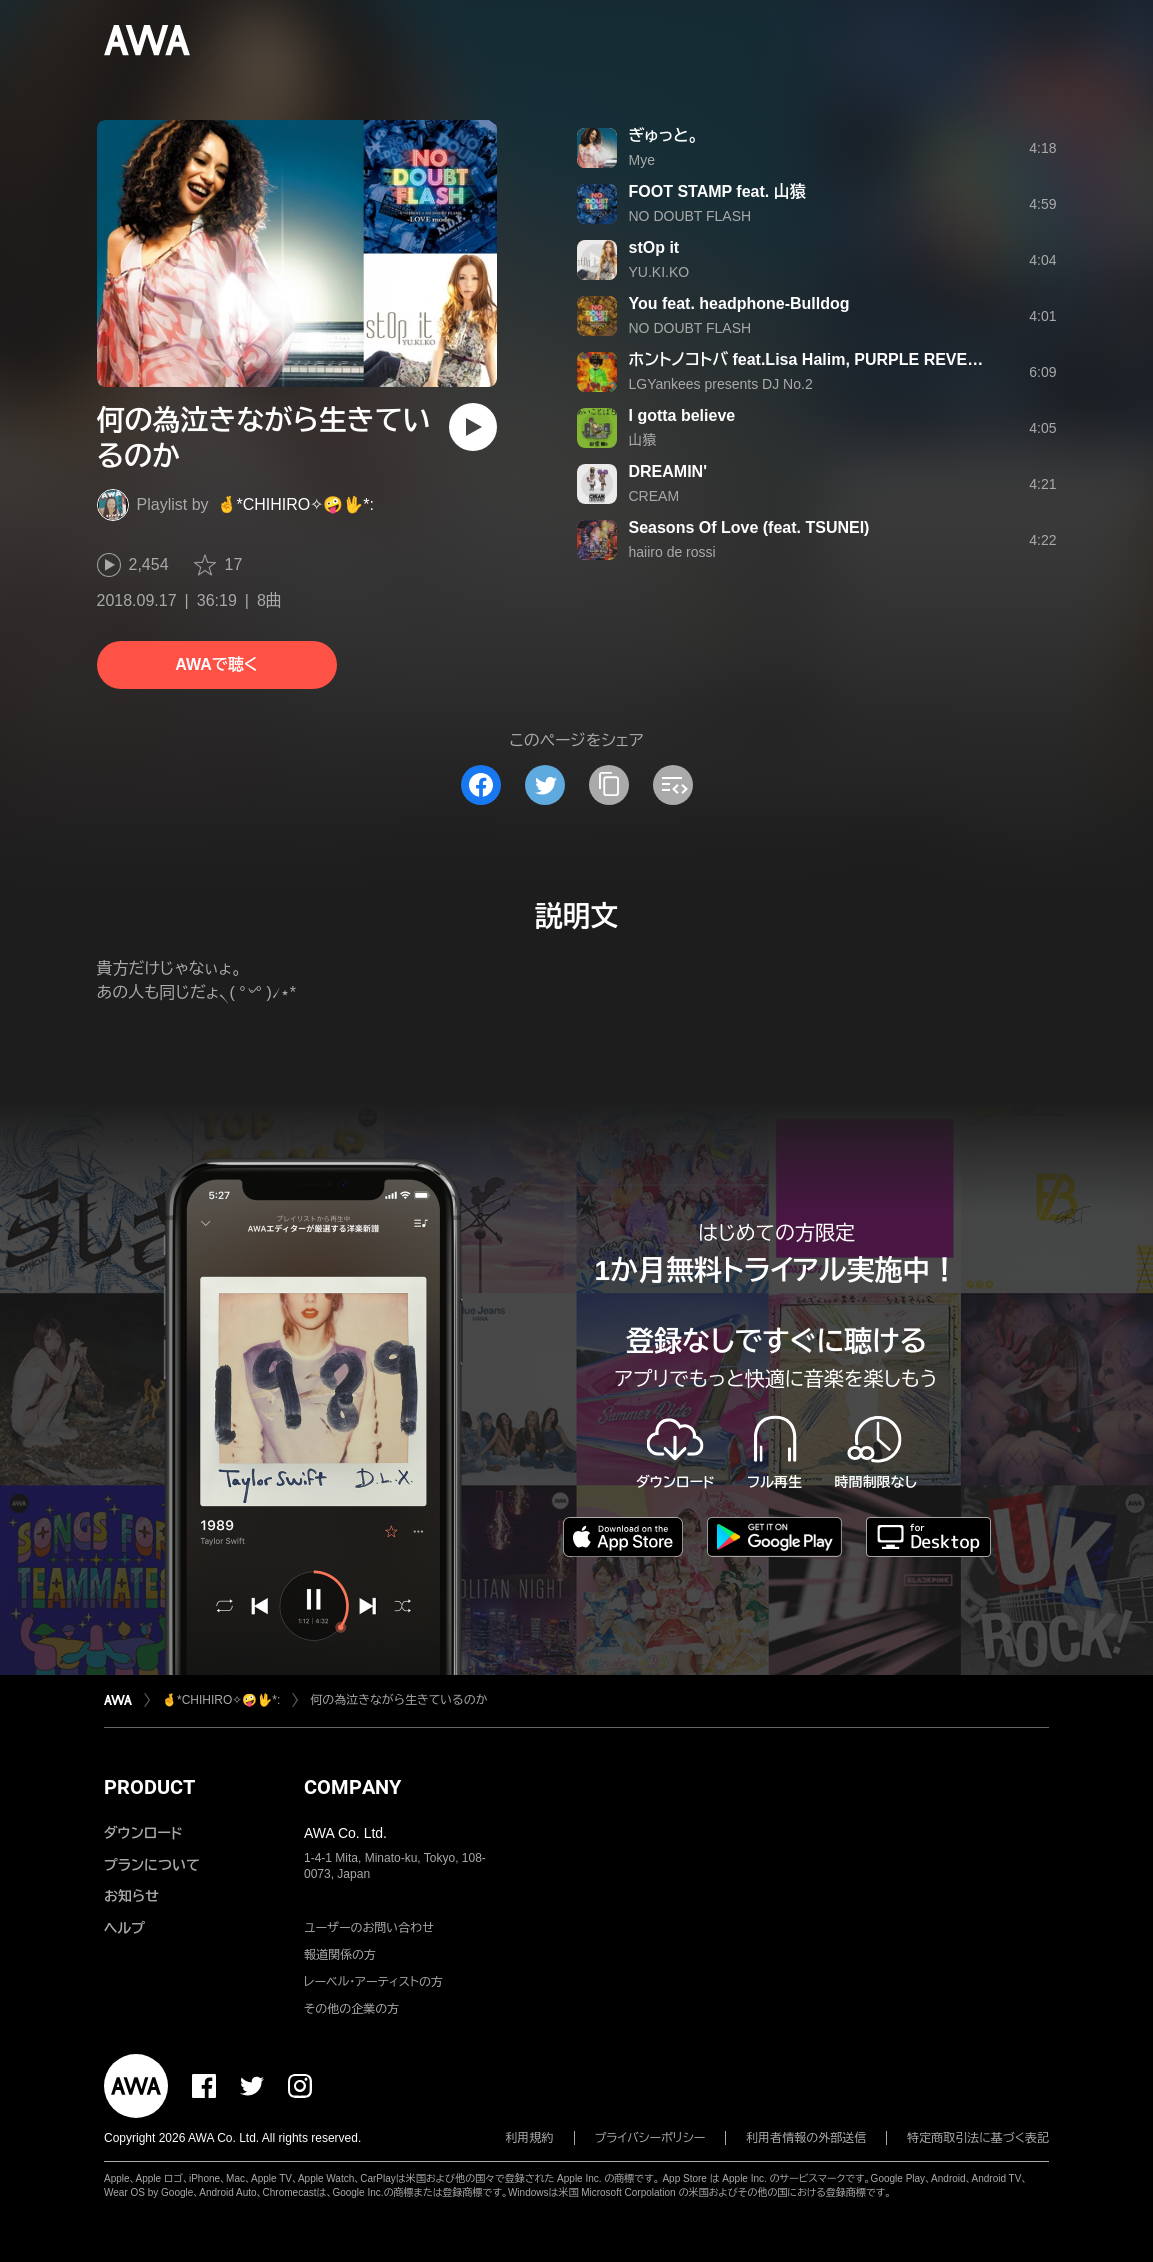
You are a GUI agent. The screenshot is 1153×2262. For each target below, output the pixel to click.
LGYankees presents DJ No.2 (721, 384)
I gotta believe (682, 415)
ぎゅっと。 (664, 135)
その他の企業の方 (351, 2009)
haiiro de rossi (672, 552)
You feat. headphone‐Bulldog (739, 303)
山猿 (643, 440)
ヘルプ (124, 1928)
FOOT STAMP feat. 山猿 (717, 191)
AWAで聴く (216, 664)
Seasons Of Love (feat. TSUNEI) (749, 527)
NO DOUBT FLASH (690, 216)
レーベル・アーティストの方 (373, 1982)
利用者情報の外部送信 (806, 2138)
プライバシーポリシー (650, 2138)
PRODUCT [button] (149, 1787)
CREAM (654, 496)
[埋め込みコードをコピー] (673, 785)
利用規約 (530, 2138)
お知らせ (131, 1896)
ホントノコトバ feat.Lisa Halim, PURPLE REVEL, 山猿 (823, 359)
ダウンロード (143, 1833)
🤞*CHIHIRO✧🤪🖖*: (295, 504)
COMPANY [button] (352, 1787)
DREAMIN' (668, 471)
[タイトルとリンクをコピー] (609, 785)
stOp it (654, 247)
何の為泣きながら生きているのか (398, 1700)
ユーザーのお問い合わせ (369, 1928)
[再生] (473, 427)
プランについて (152, 1865)
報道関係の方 (340, 1955)
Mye (642, 160)
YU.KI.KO (659, 272)
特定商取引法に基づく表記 (978, 2138)
